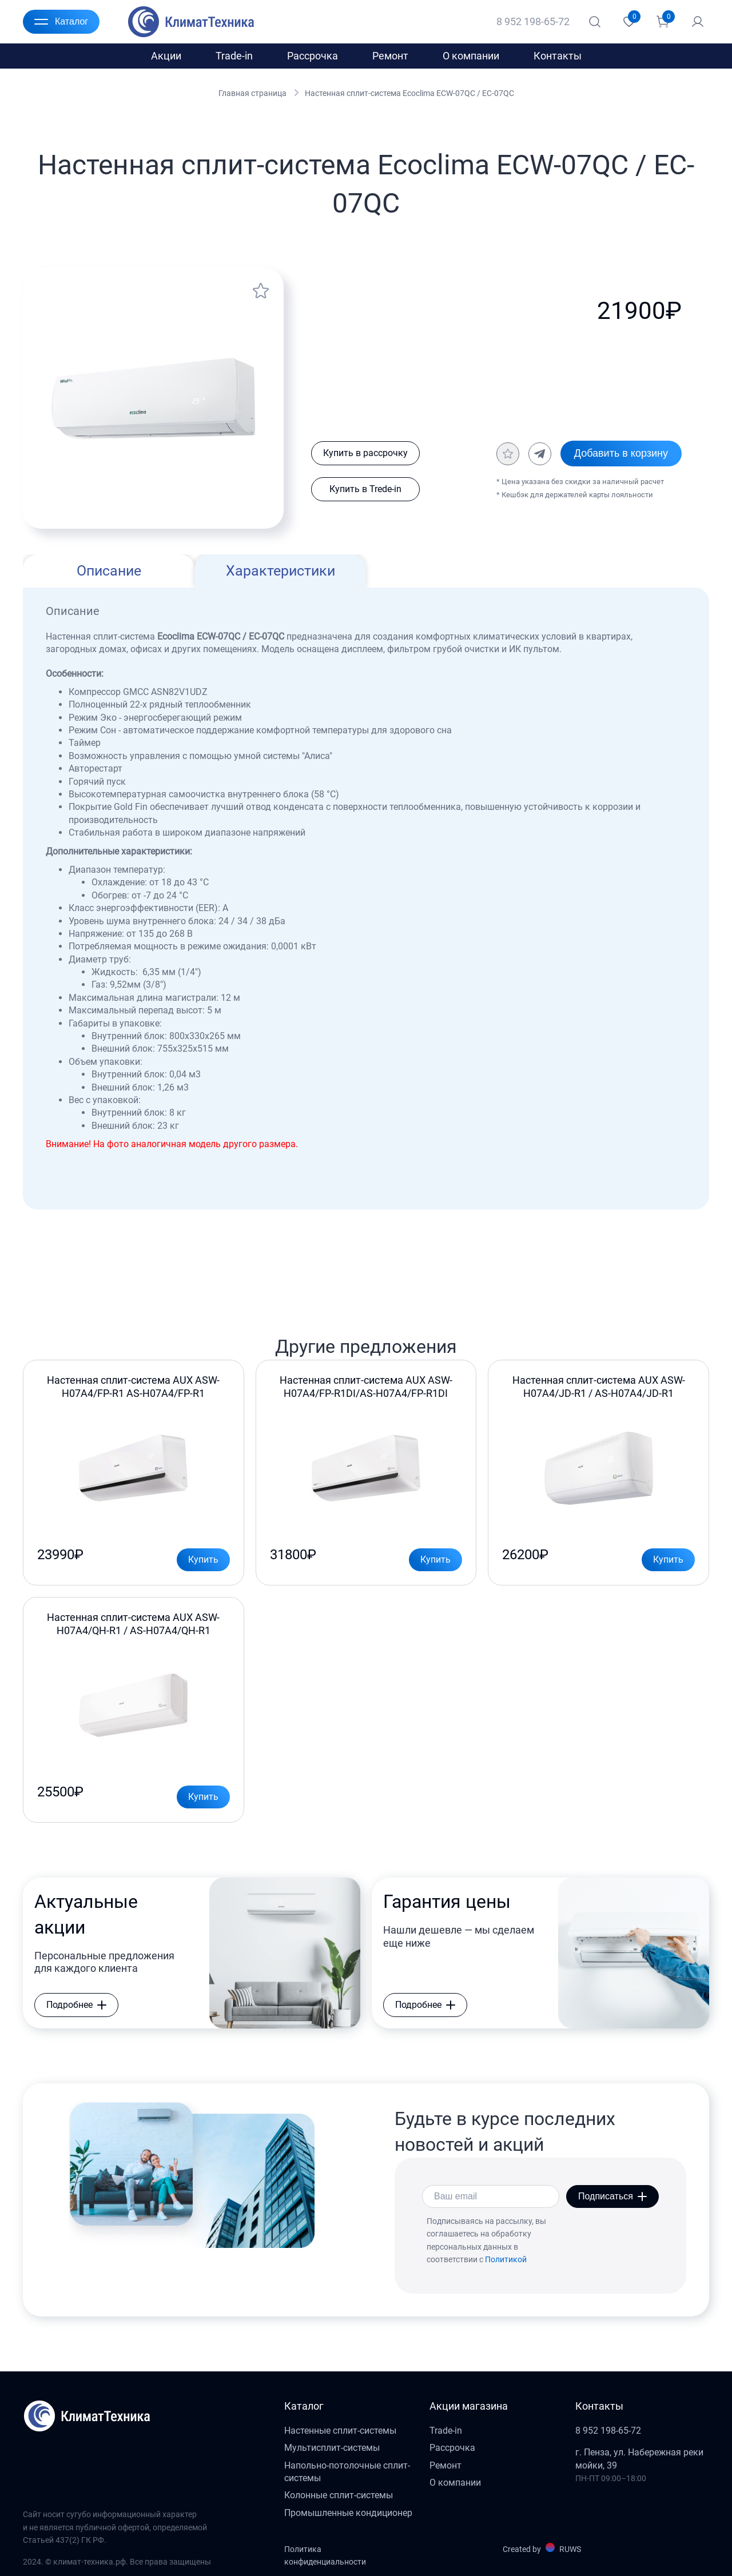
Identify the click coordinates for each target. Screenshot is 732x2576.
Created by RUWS (542, 2548)
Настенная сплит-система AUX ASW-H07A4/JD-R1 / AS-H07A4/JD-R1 (598, 1386)
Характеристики (280, 570)
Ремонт (390, 56)
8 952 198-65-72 (533, 21)
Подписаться (612, 2196)
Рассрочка (312, 56)
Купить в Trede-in (365, 489)
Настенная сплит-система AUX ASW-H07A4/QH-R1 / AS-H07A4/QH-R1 (133, 1623)
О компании (471, 56)
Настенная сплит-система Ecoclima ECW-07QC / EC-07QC (409, 93)
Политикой (506, 2259)
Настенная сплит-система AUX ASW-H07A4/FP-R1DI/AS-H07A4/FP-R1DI (366, 1386)
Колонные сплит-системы (338, 2495)
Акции (166, 56)
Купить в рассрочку (365, 453)
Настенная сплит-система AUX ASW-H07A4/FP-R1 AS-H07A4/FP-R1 (133, 1386)
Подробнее (76, 2004)
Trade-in (234, 56)
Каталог (61, 22)
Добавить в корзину (621, 453)
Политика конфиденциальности (325, 2555)
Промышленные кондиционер (348, 2512)
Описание (109, 570)
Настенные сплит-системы (340, 2430)
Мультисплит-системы (332, 2447)
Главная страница (252, 93)
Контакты (558, 56)
